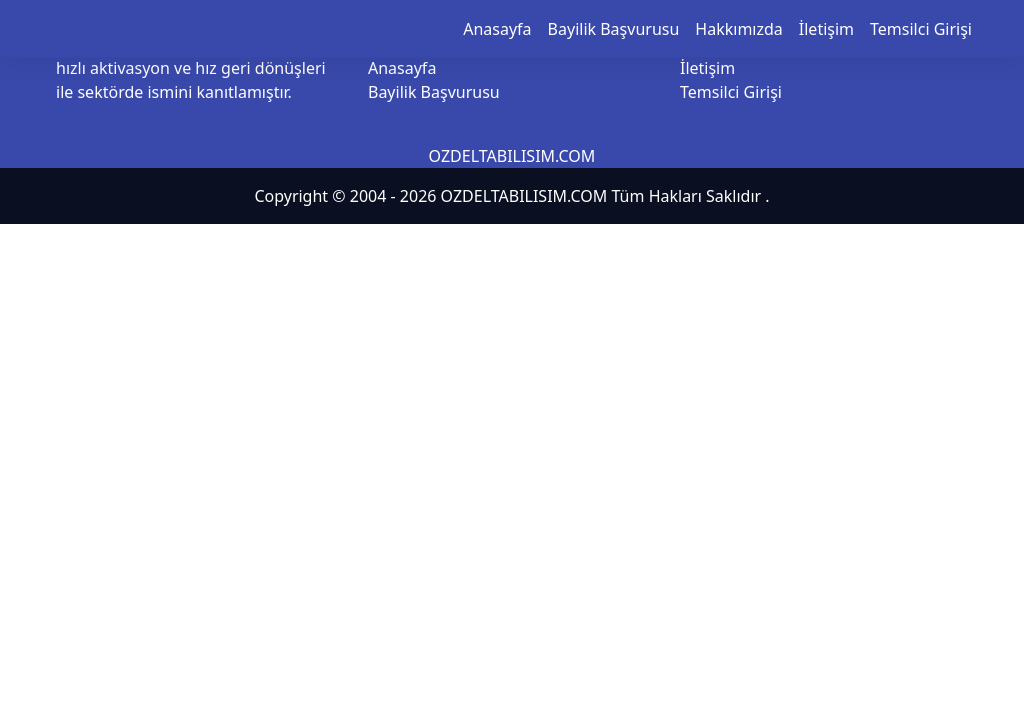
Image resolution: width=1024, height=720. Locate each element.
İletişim (826, 29)
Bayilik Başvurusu (614, 29)
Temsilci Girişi (921, 29)
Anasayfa (497, 29)
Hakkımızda (738, 29)
